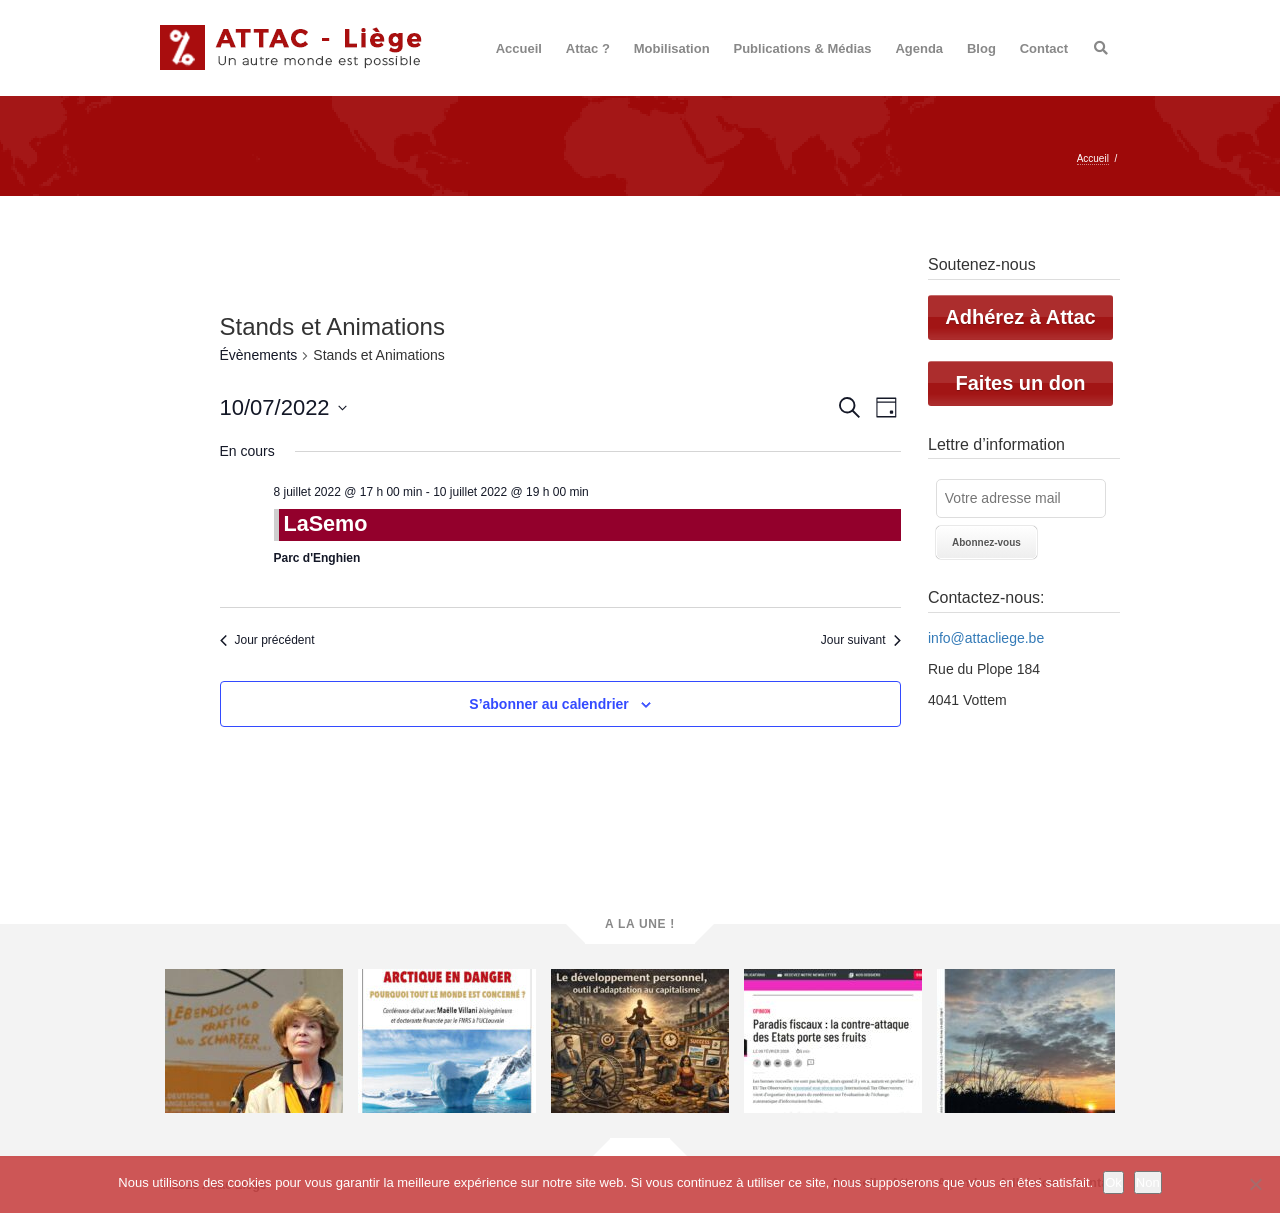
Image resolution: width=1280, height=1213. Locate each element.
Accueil (519, 48)
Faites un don (1021, 383)
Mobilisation (672, 48)
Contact (1044, 48)
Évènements (259, 355)
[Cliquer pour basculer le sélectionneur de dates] (283, 407)
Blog (981, 48)
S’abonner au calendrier (549, 704)
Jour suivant (861, 640)
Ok (1113, 1182)
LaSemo (326, 523)
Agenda (919, 48)
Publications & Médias (803, 48)
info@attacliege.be (986, 638)
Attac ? (588, 48)
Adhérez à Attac (1020, 317)
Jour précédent (267, 640)
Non (1148, 1182)
